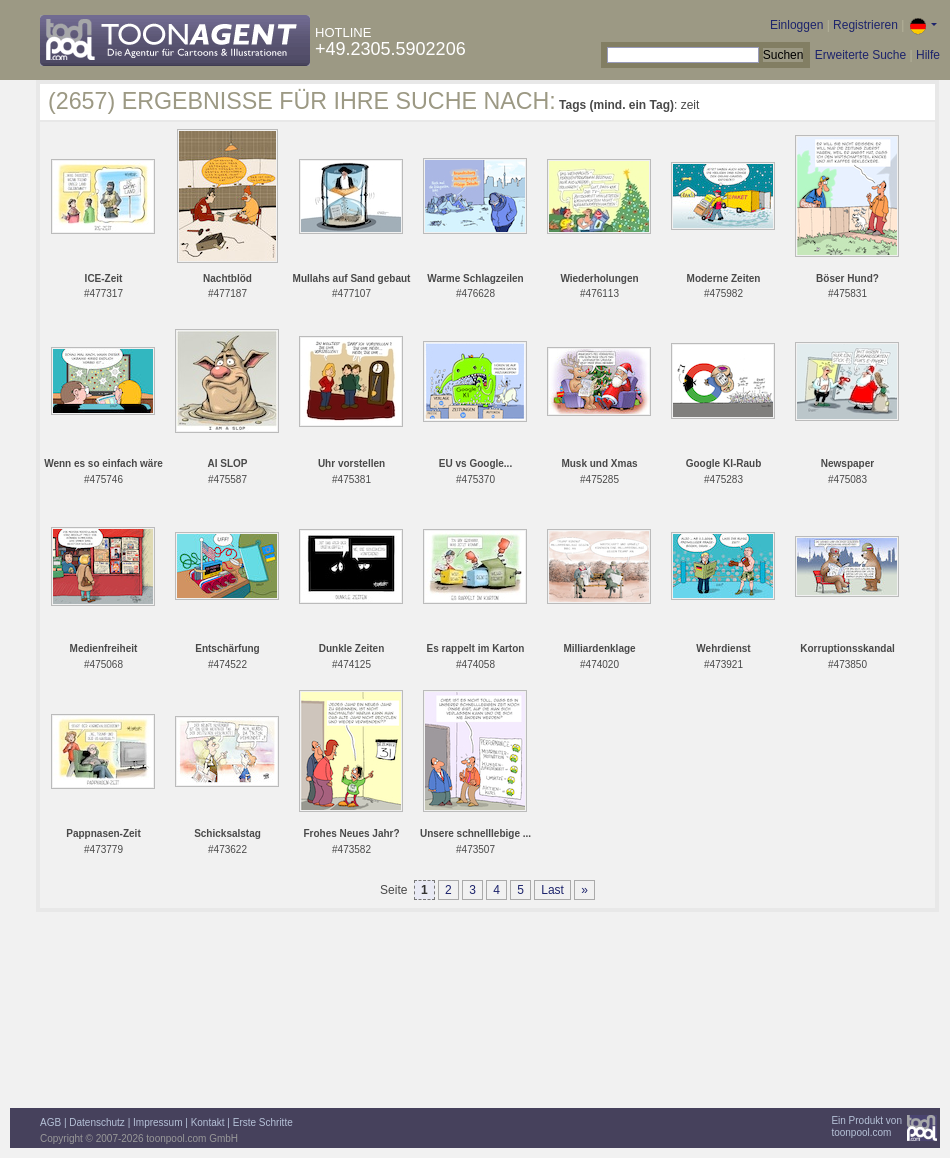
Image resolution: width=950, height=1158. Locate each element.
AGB (50, 1122)
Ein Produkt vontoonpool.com (866, 1126)
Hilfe (928, 55)
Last (552, 890)
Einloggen (796, 25)
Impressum (157, 1122)
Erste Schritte (263, 1122)
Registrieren (865, 25)
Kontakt (208, 1122)
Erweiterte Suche (860, 55)
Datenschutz (97, 1122)
